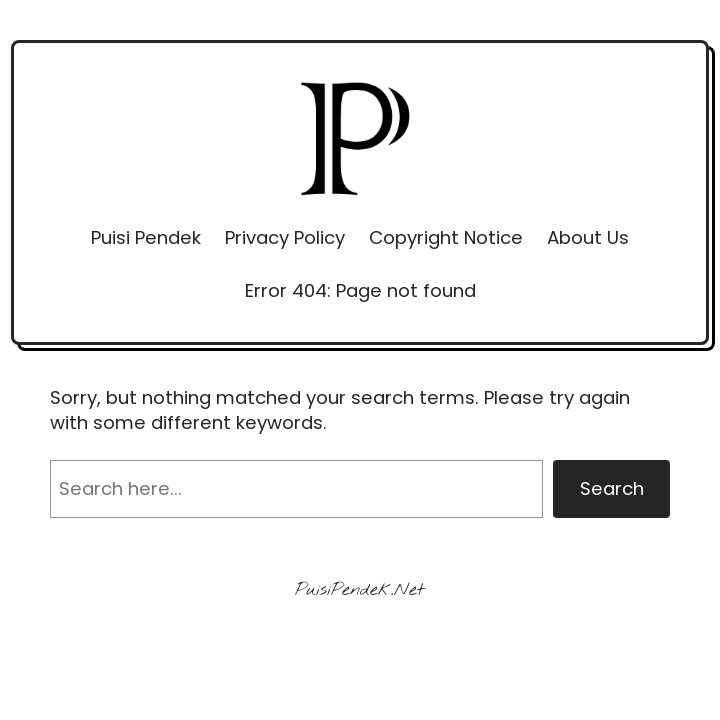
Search (612, 488)
